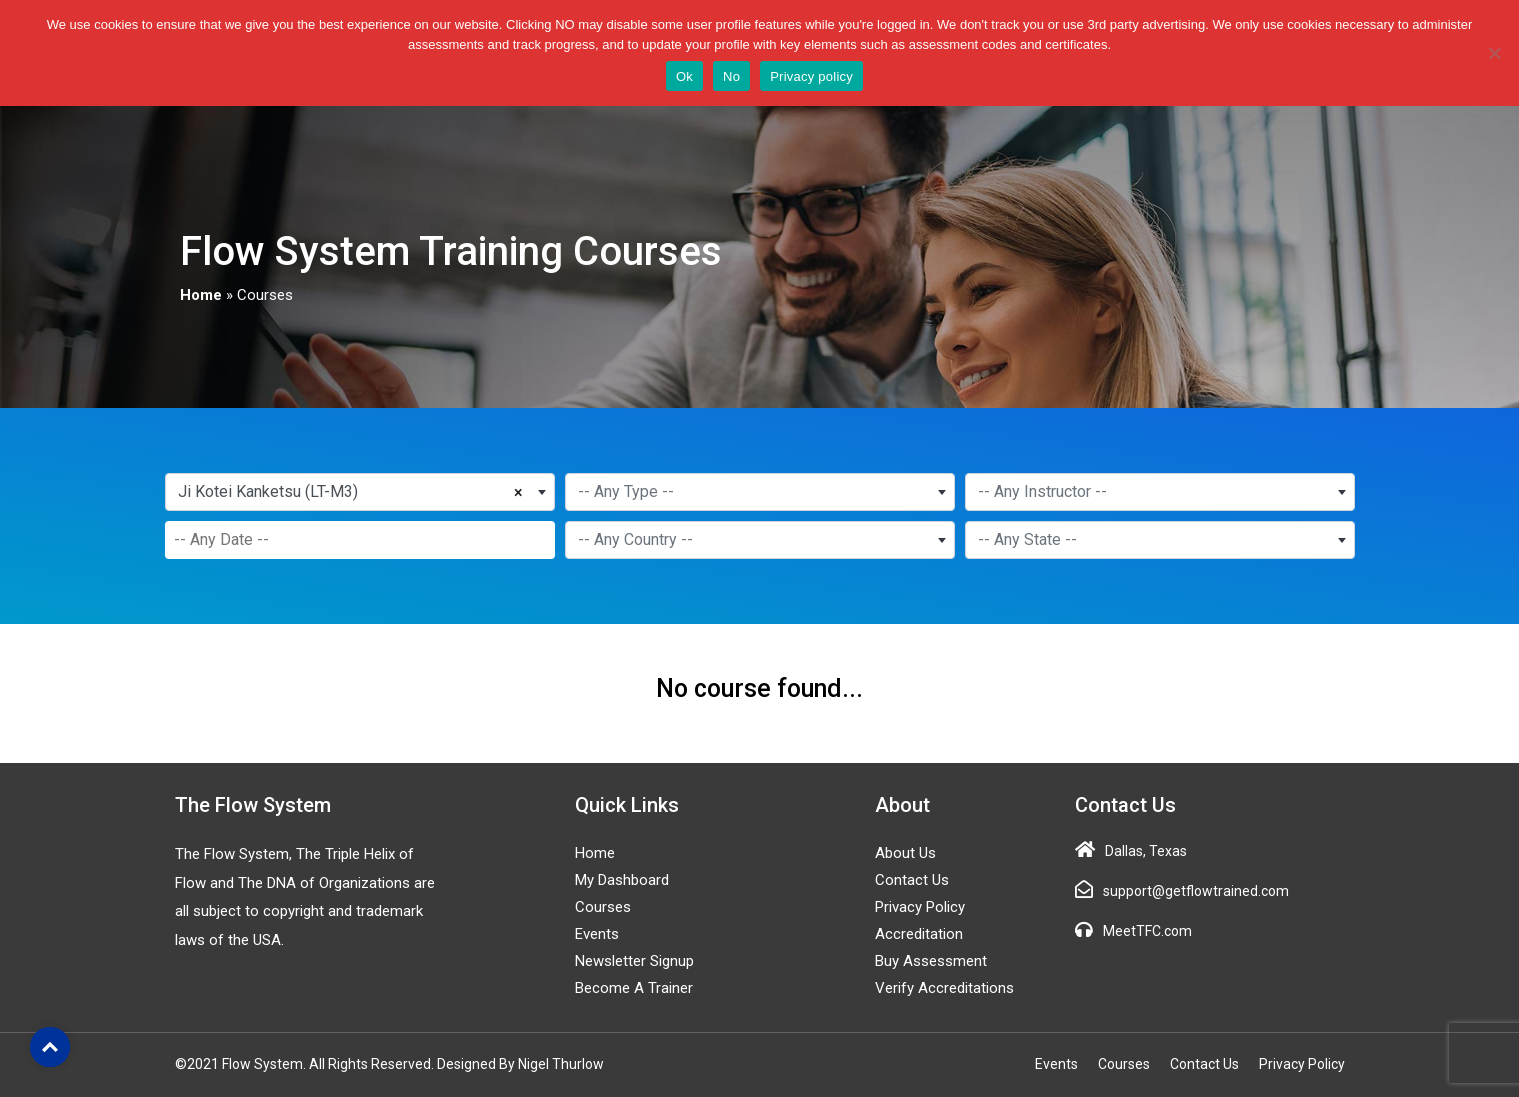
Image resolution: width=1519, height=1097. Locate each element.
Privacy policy (811, 76)
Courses (603, 907)
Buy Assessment (931, 961)
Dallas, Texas (1146, 851)
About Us (905, 853)
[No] (1494, 53)
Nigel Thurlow (561, 1064)
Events (597, 934)
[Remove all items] (522, 490)
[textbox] (760, 492)
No (731, 76)
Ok (684, 76)
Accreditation (919, 934)
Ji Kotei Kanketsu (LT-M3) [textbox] (268, 491)
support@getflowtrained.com (1196, 891)
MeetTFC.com (1147, 931)
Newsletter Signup (634, 961)
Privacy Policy (920, 907)
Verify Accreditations (944, 988)
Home (201, 295)
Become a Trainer (634, 988)
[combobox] (360, 492)
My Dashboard (622, 880)
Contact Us (912, 880)
